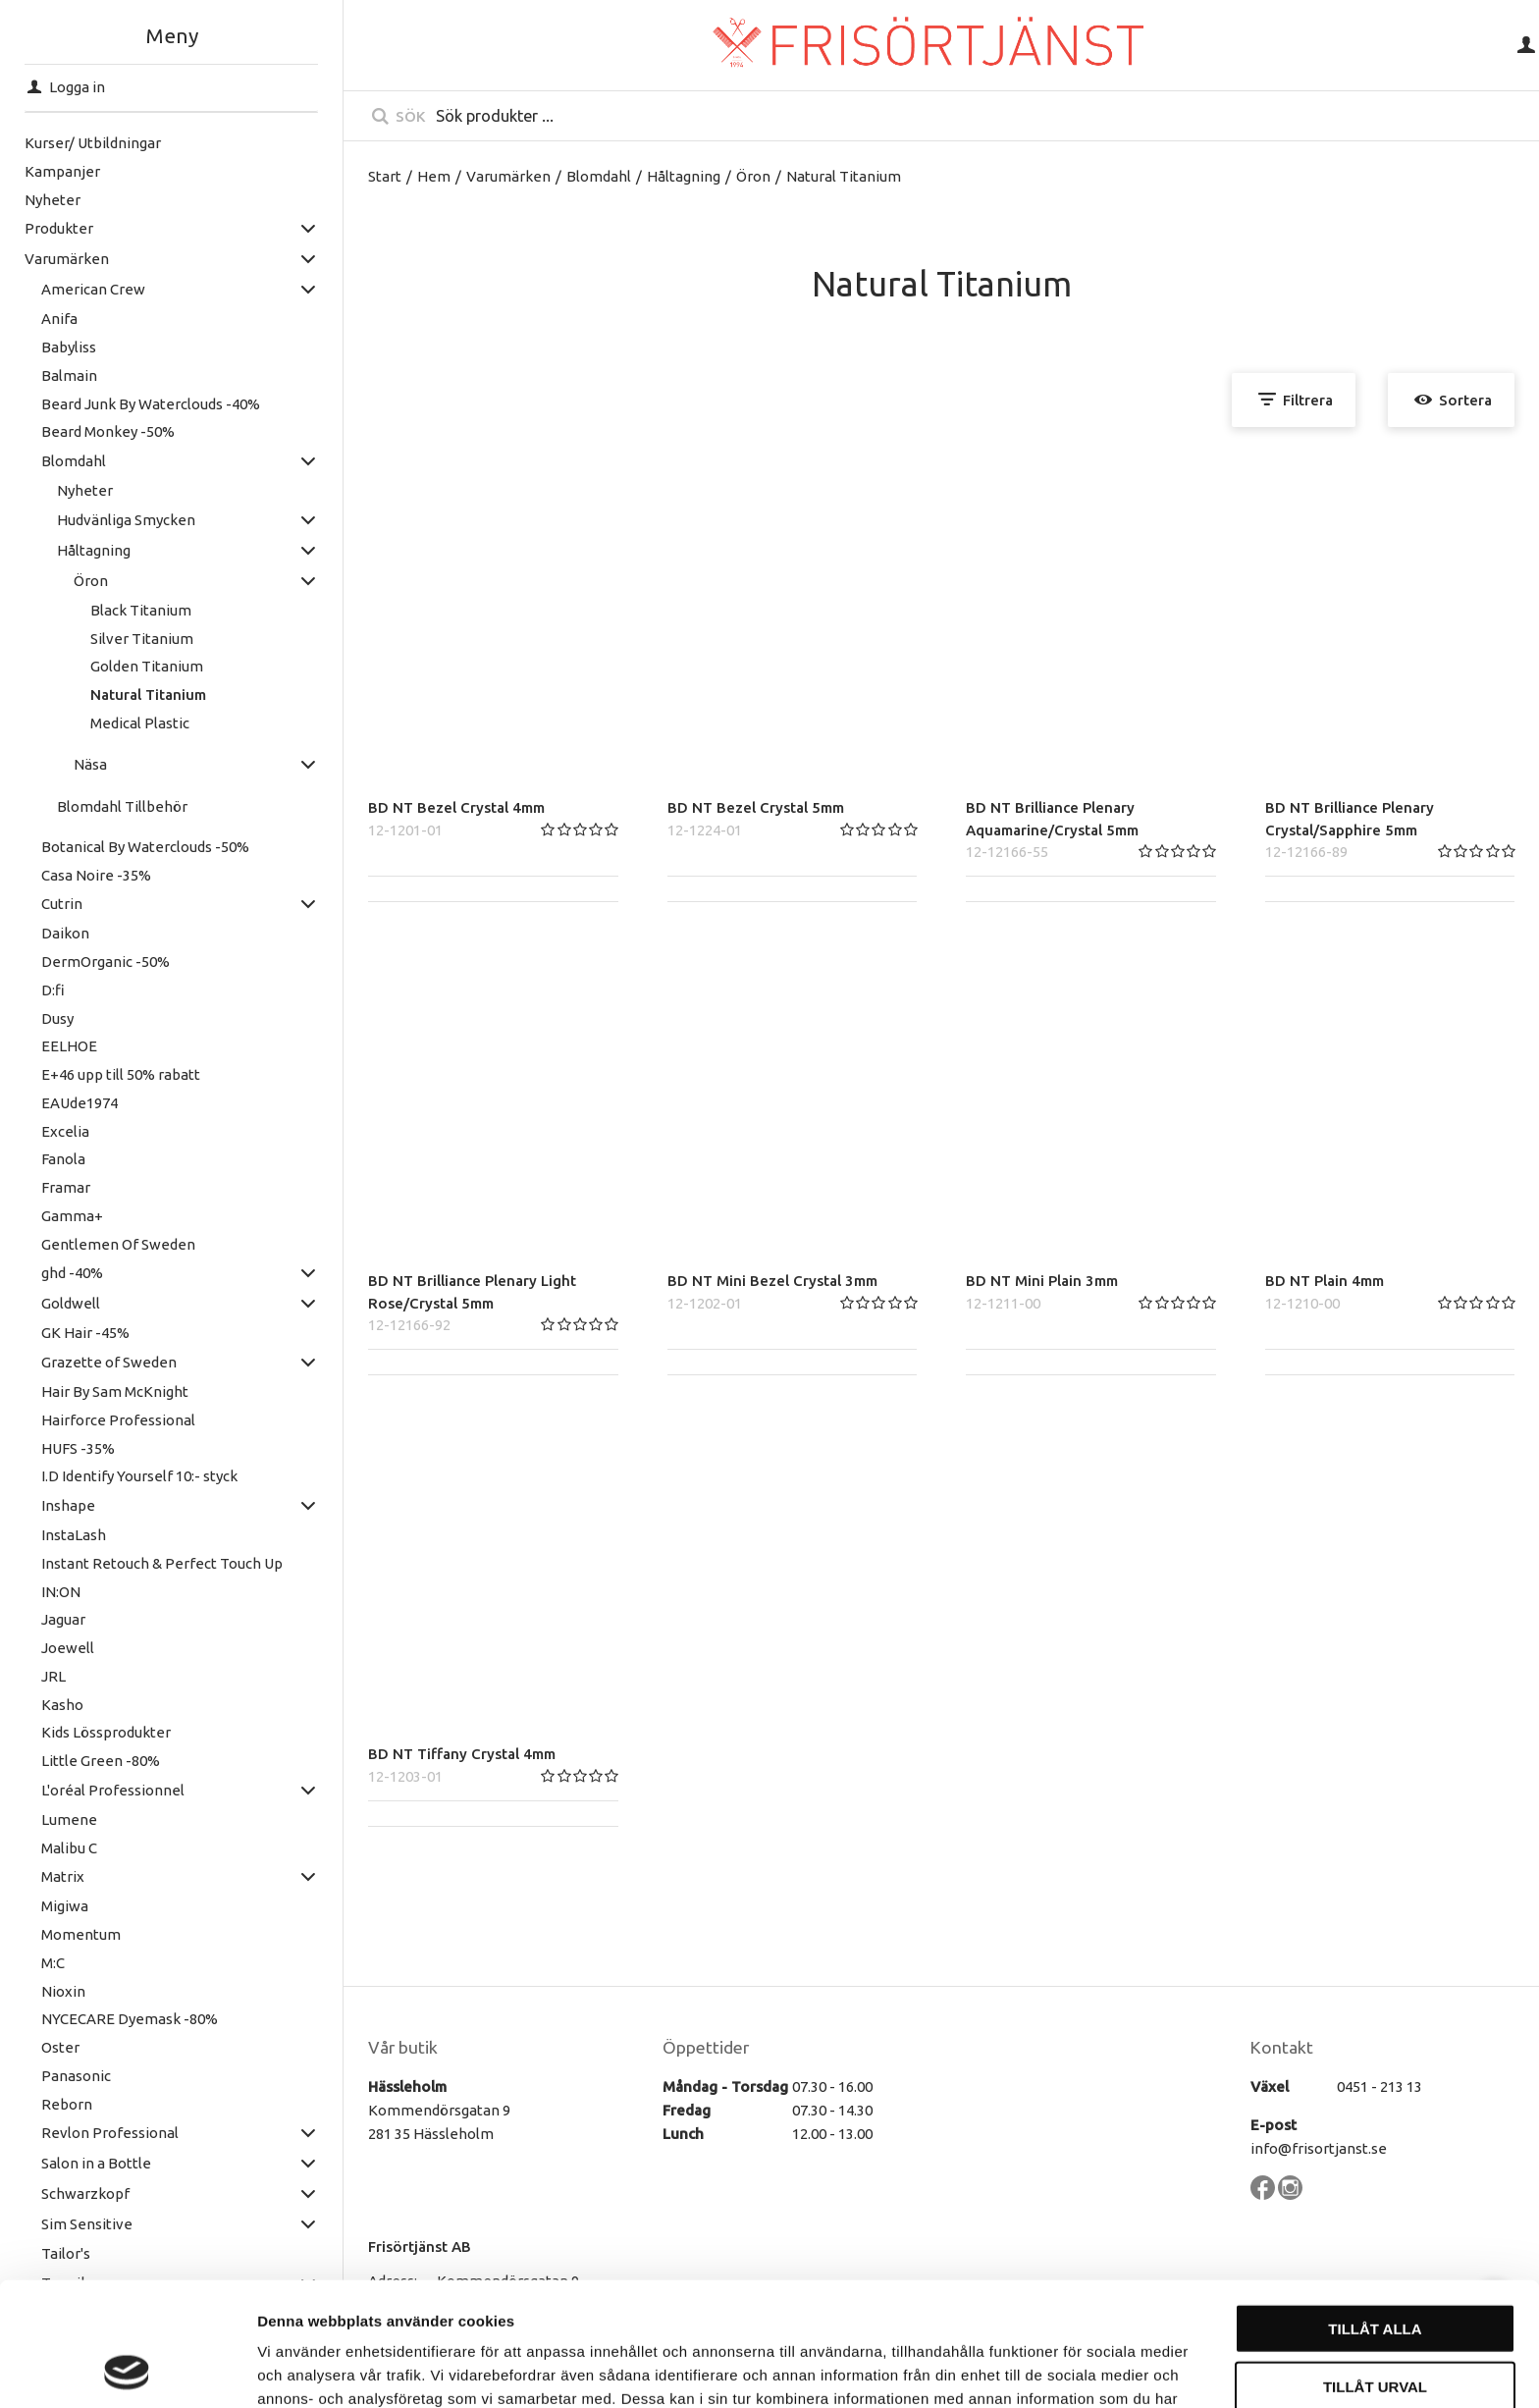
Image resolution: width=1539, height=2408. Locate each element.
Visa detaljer (1066, 2369)
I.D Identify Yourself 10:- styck (139, 1476)
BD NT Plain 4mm (1324, 1280)
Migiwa (64, 1906)
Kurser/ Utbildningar (93, 142)
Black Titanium (140, 610)
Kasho (62, 1704)
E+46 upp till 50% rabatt (120, 1074)
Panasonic (76, 2075)
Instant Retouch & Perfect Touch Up (162, 1563)
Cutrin (61, 903)
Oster (60, 2047)
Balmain (69, 375)
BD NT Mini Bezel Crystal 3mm (772, 1280)
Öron (91, 580)
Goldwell (70, 1303)
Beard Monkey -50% (108, 431)
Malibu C (69, 1848)
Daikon (65, 933)
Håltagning (94, 550)
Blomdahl (73, 461)
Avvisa (1376, 2327)
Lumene (69, 1819)
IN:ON (60, 1591)
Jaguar (63, 1619)
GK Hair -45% (85, 1332)
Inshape (68, 1505)
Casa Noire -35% (96, 875)
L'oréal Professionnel (113, 1790)
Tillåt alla (1374, 2212)
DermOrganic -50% (105, 961)
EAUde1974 (79, 1103)
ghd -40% (72, 1272)
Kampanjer (62, 171)
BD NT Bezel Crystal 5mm (755, 807)
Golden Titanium (146, 666)
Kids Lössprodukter (106, 1732)
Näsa (90, 764)
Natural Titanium (148, 694)
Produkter (59, 228)
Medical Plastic (139, 723)
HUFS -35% (78, 1448)
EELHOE (69, 1046)
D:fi (53, 990)
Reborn (66, 2104)
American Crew (93, 289)
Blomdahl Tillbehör (122, 806)
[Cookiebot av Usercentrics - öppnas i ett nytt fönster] (127, 2369)
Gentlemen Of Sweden (118, 1244)
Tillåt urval (1375, 2270)
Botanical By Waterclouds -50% (145, 846)
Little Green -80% (100, 1760)
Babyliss (68, 347)
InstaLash (73, 1534)
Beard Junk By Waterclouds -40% (150, 404)
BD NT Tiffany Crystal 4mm (462, 1753)
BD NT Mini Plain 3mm (1042, 1280)
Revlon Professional (110, 2132)
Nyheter (52, 199)
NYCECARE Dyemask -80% (129, 2018)
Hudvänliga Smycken (126, 519)
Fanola (63, 1158)
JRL (53, 1676)
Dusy (57, 1018)
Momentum (81, 1934)
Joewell (67, 1647)
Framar (65, 1187)
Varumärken (67, 258)
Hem (434, 176)
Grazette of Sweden (109, 1362)
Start (384, 176)
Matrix (62, 1876)
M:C (53, 1962)
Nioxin (63, 1991)
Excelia (65, 1131)
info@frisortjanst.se (1318, 2148)
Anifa (59, 318)
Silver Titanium (141, 638)
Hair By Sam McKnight (114, 1391)
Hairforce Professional (118, 1420)
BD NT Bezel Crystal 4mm (456, 807)
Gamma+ (72, 1215)
